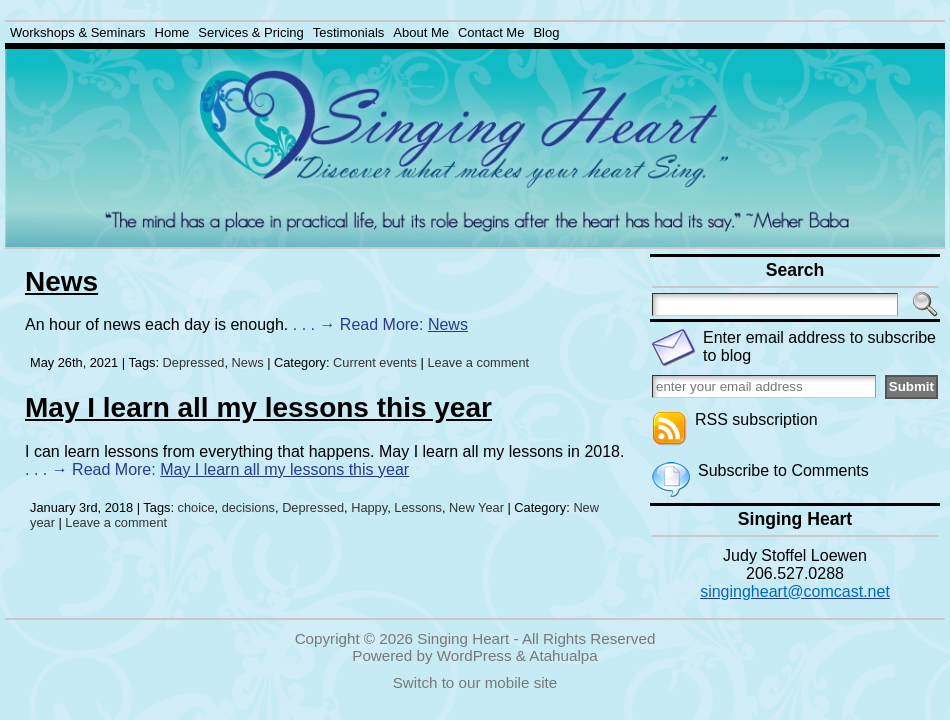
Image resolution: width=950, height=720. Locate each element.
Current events (375, 362)
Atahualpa (563, 655)
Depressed (194, 362)
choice (196, 507)
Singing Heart (463, 638)
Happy (369, 507)
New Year (476, 507)
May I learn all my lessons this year (258, 407)
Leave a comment (478, 362)
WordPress (474, 655)
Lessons (418, 507)
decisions (248, 507)
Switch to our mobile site (475, 682)
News (61, 281)
